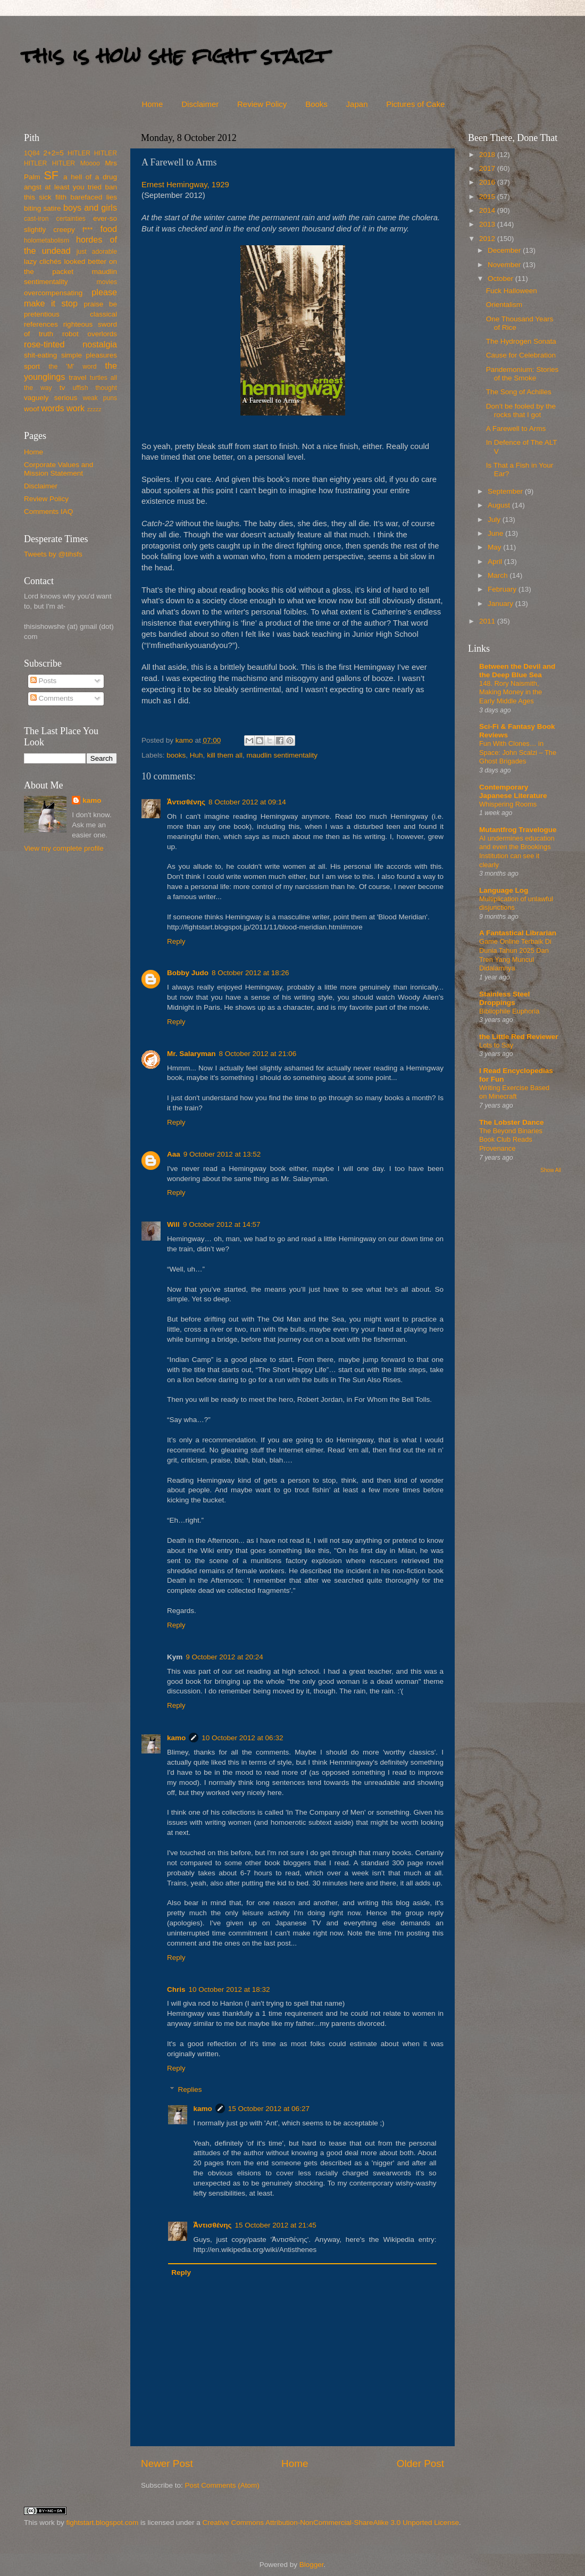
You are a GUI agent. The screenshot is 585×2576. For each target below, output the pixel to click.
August (500, 505)
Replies (190, 2089)
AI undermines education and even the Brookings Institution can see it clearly (517, 851)
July (495, 519)
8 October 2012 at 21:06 (258, 1054)
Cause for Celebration (521, 355)
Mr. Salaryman (191, 1054)
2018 (488, 155)
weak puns (99, 398)
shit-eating (40, 355)
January (501, 604)
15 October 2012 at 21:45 (275, 2225)
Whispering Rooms (508, 804)
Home (152, 104)
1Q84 (32, 153)
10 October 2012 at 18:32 (229, 1989)
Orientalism (504, 305)
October (501, 278)
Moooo (90, 163)
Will (173, 1224)
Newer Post (167, 2463)
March (498, 575)
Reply (176, 941)
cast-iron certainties (55, 218)
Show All (550, 1170)
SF (51, 175)
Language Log (503, 890)
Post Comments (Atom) (222, 2485)
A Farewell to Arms (516, 429)
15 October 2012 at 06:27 (269, 2109)
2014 (488, 210)
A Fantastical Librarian (517, 933)
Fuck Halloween (511, 291)
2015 (488, 197)
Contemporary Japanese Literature (513, 791)
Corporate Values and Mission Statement (58, 469)
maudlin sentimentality (281, 755)
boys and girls (90, 207)
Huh (196, 755)
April (496, 562)
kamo (185, 740)
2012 (488, 239)
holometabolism (46, 240)
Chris (176, 1989)
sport (32, 366)
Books (316, 104)
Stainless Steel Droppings (504, 998)
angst (32, 187)
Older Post (420, 2463)
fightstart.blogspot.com (102, 2523)
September (506, 491)
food (108, 229)
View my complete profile (64, 848)
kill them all (225, 755)
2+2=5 (53, 153)
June (496, 533)
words (52, 408)
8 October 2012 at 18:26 (250, 973)
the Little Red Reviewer (518, 1037)
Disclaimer (200, 104)
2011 (488, 621)
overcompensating (53, 293)
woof (31, 409)
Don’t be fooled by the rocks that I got (521, 410)
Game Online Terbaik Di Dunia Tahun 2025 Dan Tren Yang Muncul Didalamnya (515, 954)
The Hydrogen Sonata (521, 341)
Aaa (173, 1154)
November (505, 265)
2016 (488, 182)
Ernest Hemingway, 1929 (185, 184)
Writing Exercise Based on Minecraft (514, 1092)
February (503, 589)
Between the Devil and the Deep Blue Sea (517, 670)
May (495, 547)
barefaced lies (93, 197)
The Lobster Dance (511, 1122)
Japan (357, 104)
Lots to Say (496, 1045)
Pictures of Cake (415, 104)
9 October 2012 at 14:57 (222, 1224)
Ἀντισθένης (186, 802)
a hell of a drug (90, 177)
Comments (51, 698)
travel (77, 377)
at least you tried (73, 187)
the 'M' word (72, 366)
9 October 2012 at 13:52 (222, 1154)
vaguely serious (50, 398)
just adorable (97, 251)
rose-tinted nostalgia (70, 344)
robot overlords (89, 334)
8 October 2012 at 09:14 (247, 802)
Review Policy (262, 104)
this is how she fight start (175, 55)
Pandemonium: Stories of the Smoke (522, 373)
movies (107, 282)
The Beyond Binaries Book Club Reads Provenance (510, 1139)
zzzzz (94, 409)
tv (62, 388)
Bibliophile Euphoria (509, 1011)
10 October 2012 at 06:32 (242, 1738)
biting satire (42, 208)
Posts (43, 681)
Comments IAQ (48, 512)
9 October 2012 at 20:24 (224, 1657)
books (176, 755)
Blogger (311, 2565)
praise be (100, 304)
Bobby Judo (187, 973)
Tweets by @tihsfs (53, 554)
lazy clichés (42, 261)
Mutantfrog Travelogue (518, 830)
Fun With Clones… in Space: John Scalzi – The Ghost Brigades (517, 752)
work (75, 408)
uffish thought (95, 388)
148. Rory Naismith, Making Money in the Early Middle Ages (510, 692)
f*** (87, 230)
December (505, 250)
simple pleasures (89, 355)
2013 (488, 224)
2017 (488, 168)
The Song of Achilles (518, 392)
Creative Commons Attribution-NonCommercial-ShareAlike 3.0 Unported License (330, 2523)
